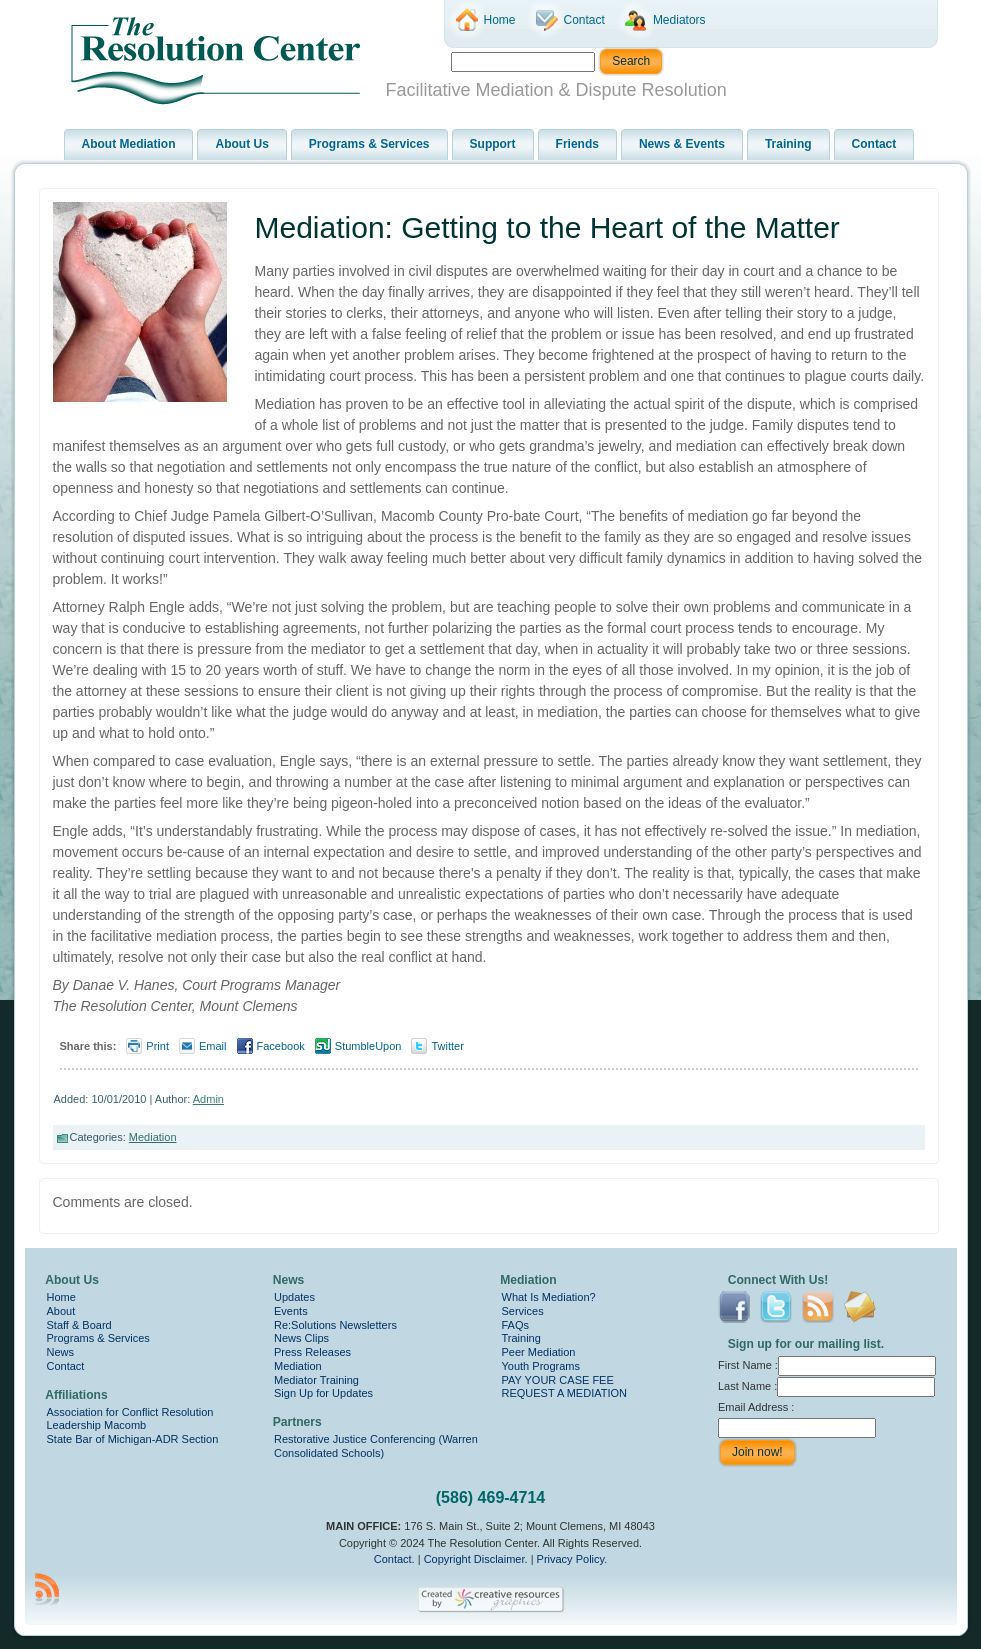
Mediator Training (316, 1380)
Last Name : (826, 1386)
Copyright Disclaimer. (476, 1559)
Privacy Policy (571, 1559)
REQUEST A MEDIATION (565, 1393)
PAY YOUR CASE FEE (558, 1380)
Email (213, 1046)
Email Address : (756, 1407)
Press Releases (312, 1352)
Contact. (394, 1559)
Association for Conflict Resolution (130, 1412)
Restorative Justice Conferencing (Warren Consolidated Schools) (376, 1446)
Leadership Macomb (97, 1425)
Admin (208, 1099)
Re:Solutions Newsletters (335, 1325)
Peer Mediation (539, 1352)
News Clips (301, 1338)
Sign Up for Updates (323, 1393)
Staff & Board (79, 1325)
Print (157, 1046)
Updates (294, 1297)
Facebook (281, 1046)
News (61, 1352)
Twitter (447, 1046)
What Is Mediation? (549, 1297)
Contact (66, 1366)
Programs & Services (98, 1338)
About (61, 1311)
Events (291, 1311)
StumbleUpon (368, 1046)
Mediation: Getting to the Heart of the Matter (547, 227)
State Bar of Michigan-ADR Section (133, 1439)
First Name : (827, 1365)
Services (523, 1311)
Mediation (153, 1137)
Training (521, 1338)
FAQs (516, 1325)
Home (61, 1297)
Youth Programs (541, 1366)
